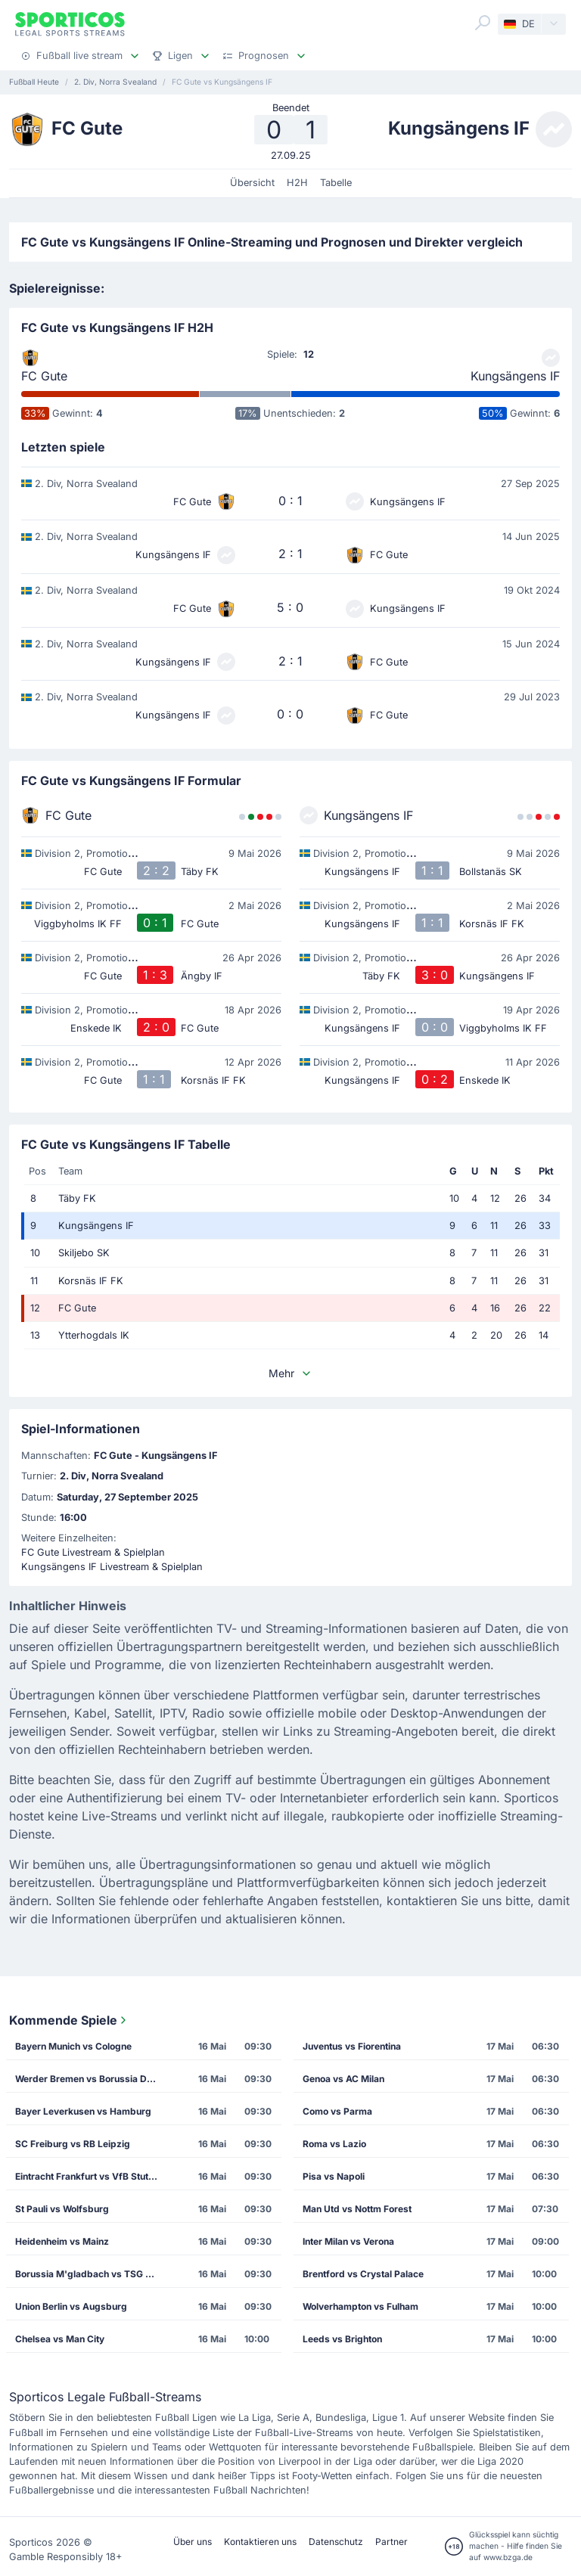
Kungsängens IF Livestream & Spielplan (112, 1566)
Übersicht (252, 182)
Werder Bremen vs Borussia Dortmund (90, 2078)
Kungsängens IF (515, 375)
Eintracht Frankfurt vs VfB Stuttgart (90, 2176)
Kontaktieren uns (260, 2541)
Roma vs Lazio (334, 2143)
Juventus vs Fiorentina (352, 2046)
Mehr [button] (290, 1373)
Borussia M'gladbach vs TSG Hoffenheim (90, 2274)
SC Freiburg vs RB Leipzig (72, 2143)
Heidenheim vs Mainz (62, 2241)
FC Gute (44, 375)
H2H (297, 182)
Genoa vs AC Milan (343, 2078)
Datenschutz (336, 2541)
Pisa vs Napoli (334, 2176)
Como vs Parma (337, 2111)
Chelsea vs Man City (59, 2339)
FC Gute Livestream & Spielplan (93, 1552)
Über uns (192, 2541)
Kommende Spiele (69, 2020)
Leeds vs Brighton (342, 2339)
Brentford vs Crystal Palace (363, 2274)
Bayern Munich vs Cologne (73, 2046)
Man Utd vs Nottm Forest (357, 2208)
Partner (391, 2541)
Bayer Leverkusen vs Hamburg (83, 2111)
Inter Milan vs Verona (348, 2241)
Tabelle (336, 182)
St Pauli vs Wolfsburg (62, 2208)
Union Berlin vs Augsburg (71, 2306)
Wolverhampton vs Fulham (360, 2306)
